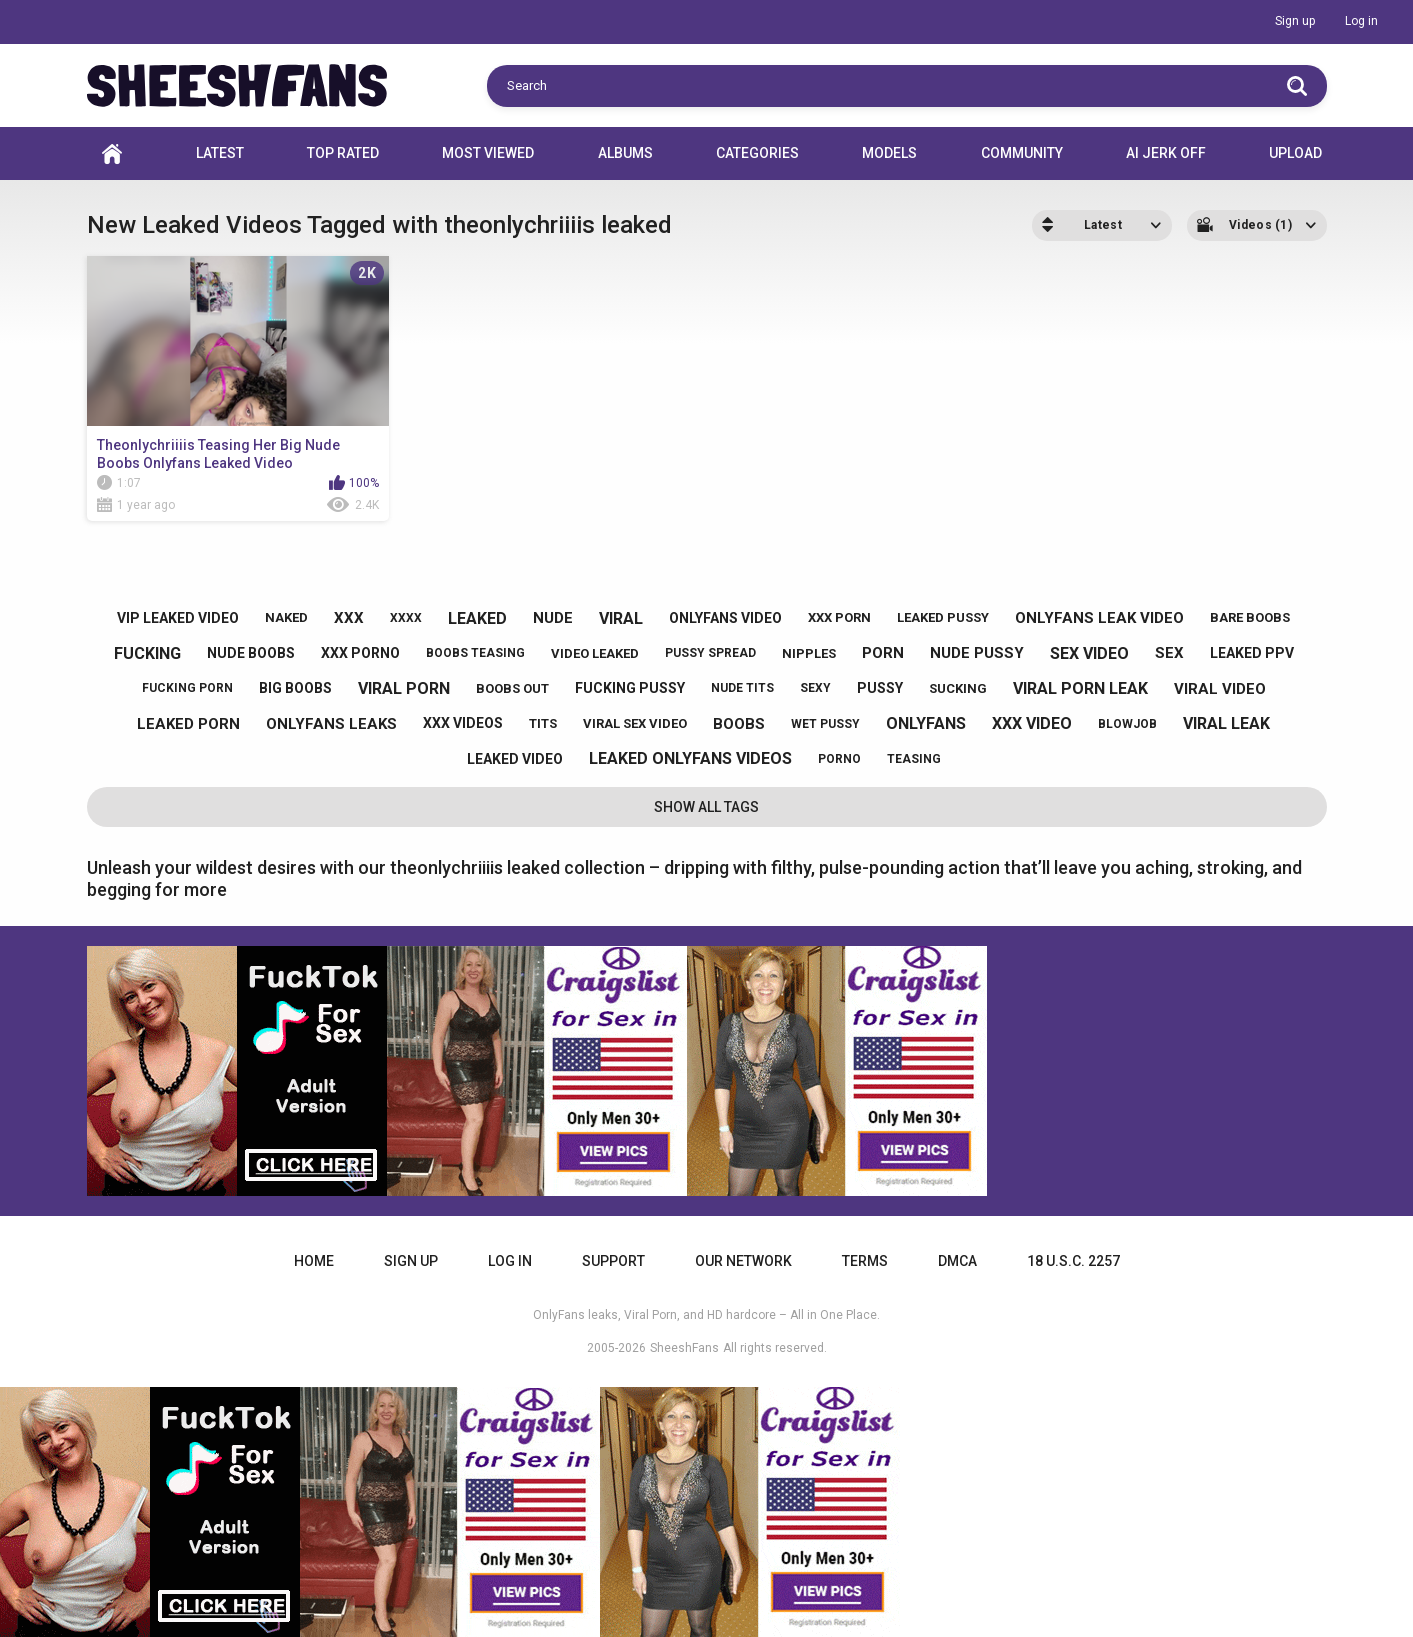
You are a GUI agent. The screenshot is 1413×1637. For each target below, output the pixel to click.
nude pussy (977, 653)
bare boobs (1250, 617)
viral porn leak (1080, 688)
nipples (809, 653)
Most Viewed (488, 153)
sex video (1089, 653)
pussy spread (710, 653)
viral (621, 618)
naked (286, 617)
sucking (958, 688)
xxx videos (463, 723)
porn (883, 653)
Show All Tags (706, 807)
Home (112, 153)
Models (889, 153)
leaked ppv (1252, 653)
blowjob (1127, 724)
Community (1022, 153)
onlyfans (926, 723)
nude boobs (251, 653)
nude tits (742, 688)
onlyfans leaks (331, 724)
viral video (1220, 689)
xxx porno (360, 653)
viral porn (404, 688)
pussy (880, 688)
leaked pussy (943, 617)
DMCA (957, 1261)
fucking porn (187, 688)
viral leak (1226, 723)
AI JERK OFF (1166, 153)
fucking (147, 653)
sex (1169, 653)
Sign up (1295, 21)
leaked (477, 618)
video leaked (595, 653)
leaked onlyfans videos (690, 758)
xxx (349, 618)
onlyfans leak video (1099, 618)
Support (613, 1261)
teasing (914, 759)
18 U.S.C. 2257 (1073, 1261)
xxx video (1032, 723)
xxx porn (839, 617)
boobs (739, 724)
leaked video (515, 759)
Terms (865, 1261)
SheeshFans (684, 1348)
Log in (1361, 21)
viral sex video (635, 723)
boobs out (512, 688)
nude (553, 618)
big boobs (295, 688)
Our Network (743, 1261)
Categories (757, 153)
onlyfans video (725, 618)
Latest (220, 153)
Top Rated (343, 153)
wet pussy (825, 724)
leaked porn (188, 724)
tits (543, 723)
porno (839, 759)
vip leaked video (178, 618)
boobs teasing (475, 653)
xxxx (406, 618)
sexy (815, 688)
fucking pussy (630, 688)
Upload (1295, 153)
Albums (625, 153)
